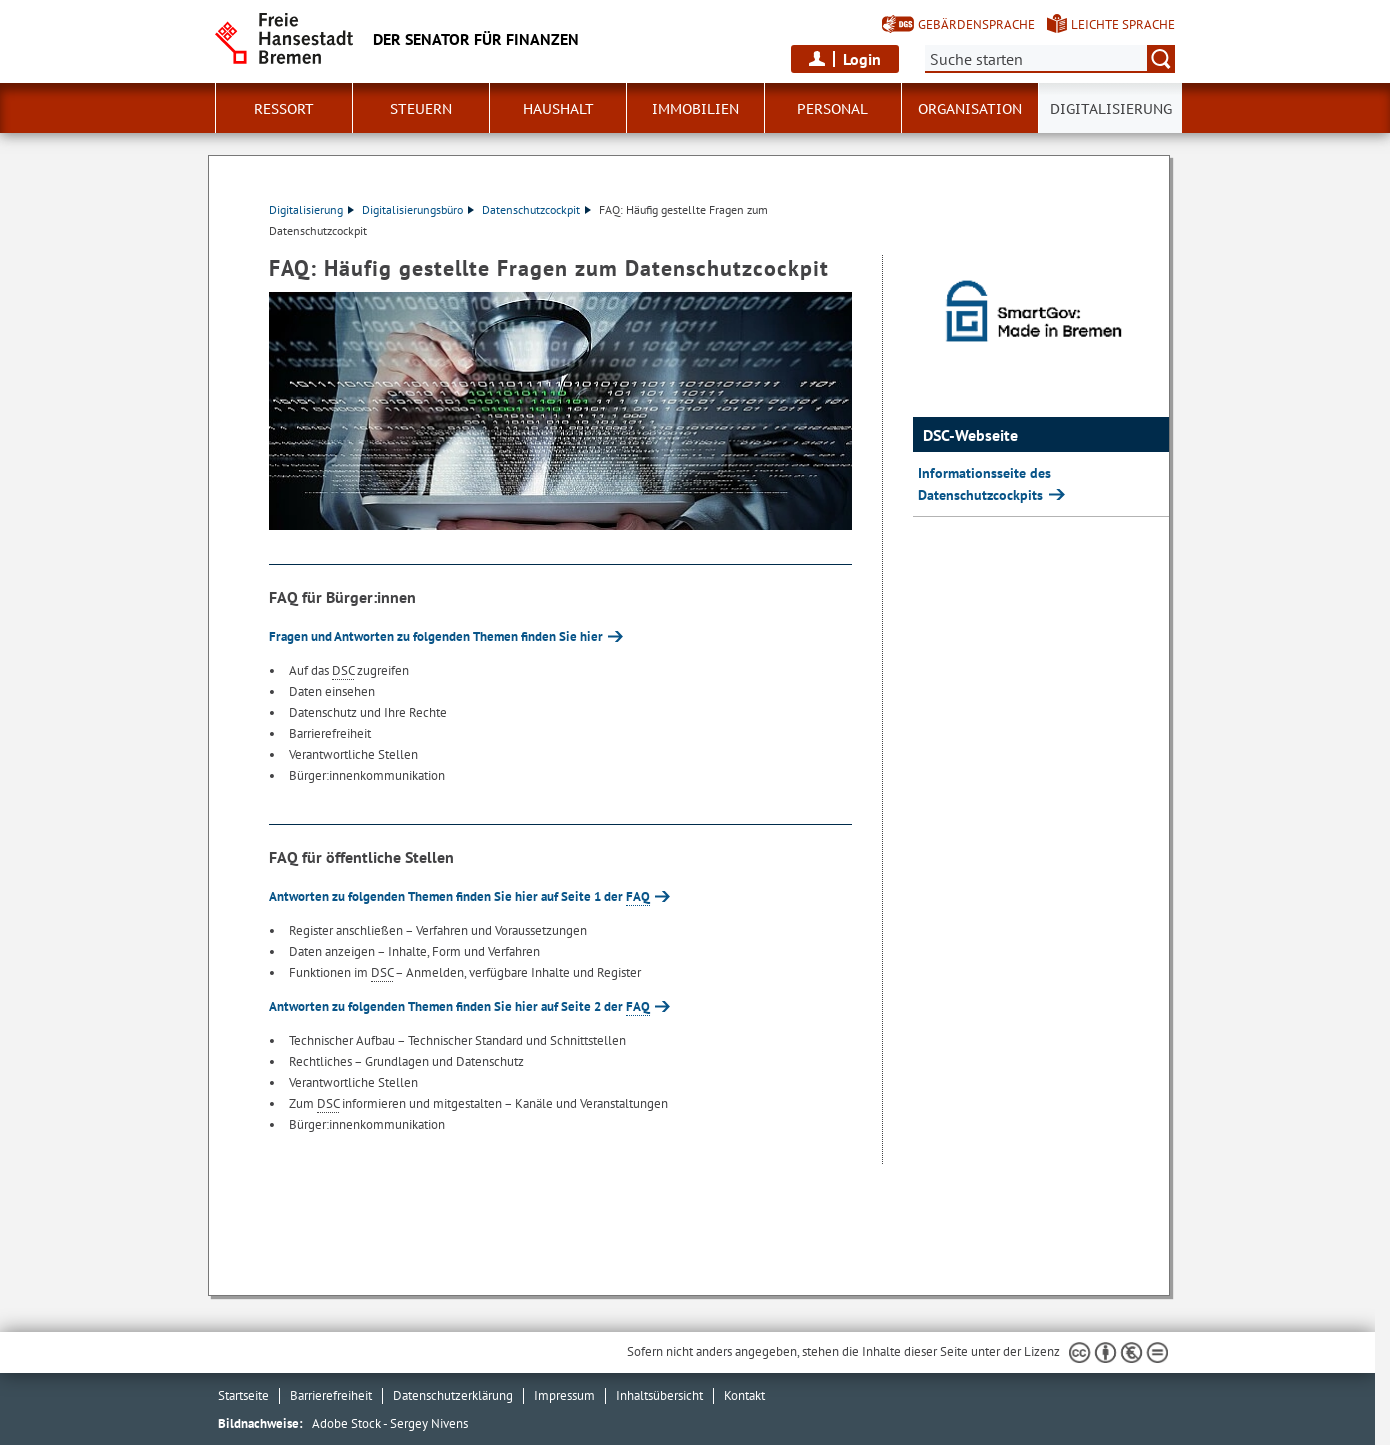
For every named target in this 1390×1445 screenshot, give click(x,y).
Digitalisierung (311, 209)
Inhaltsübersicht (659, 1395)
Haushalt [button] (558, 109)
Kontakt (744, 1395)
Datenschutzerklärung (453, 1395)
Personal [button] (832, 109)
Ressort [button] (284, 109)
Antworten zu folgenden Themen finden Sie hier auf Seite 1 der (459, 896)
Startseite (243, 1395)
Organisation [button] (970, 109)
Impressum (564, 1395)
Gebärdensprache (976, 24)
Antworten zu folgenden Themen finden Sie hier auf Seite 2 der (459, 1006)
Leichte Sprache (1123, 24)
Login (862, 59)
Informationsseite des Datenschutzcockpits (984, 484)
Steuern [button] (421, 109)
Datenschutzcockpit (536, 209)
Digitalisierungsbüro (418, 209)
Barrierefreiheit (331, 1395)
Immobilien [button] (695, 109)
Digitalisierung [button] (1111, 109)
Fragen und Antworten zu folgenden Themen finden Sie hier (436, 636)
